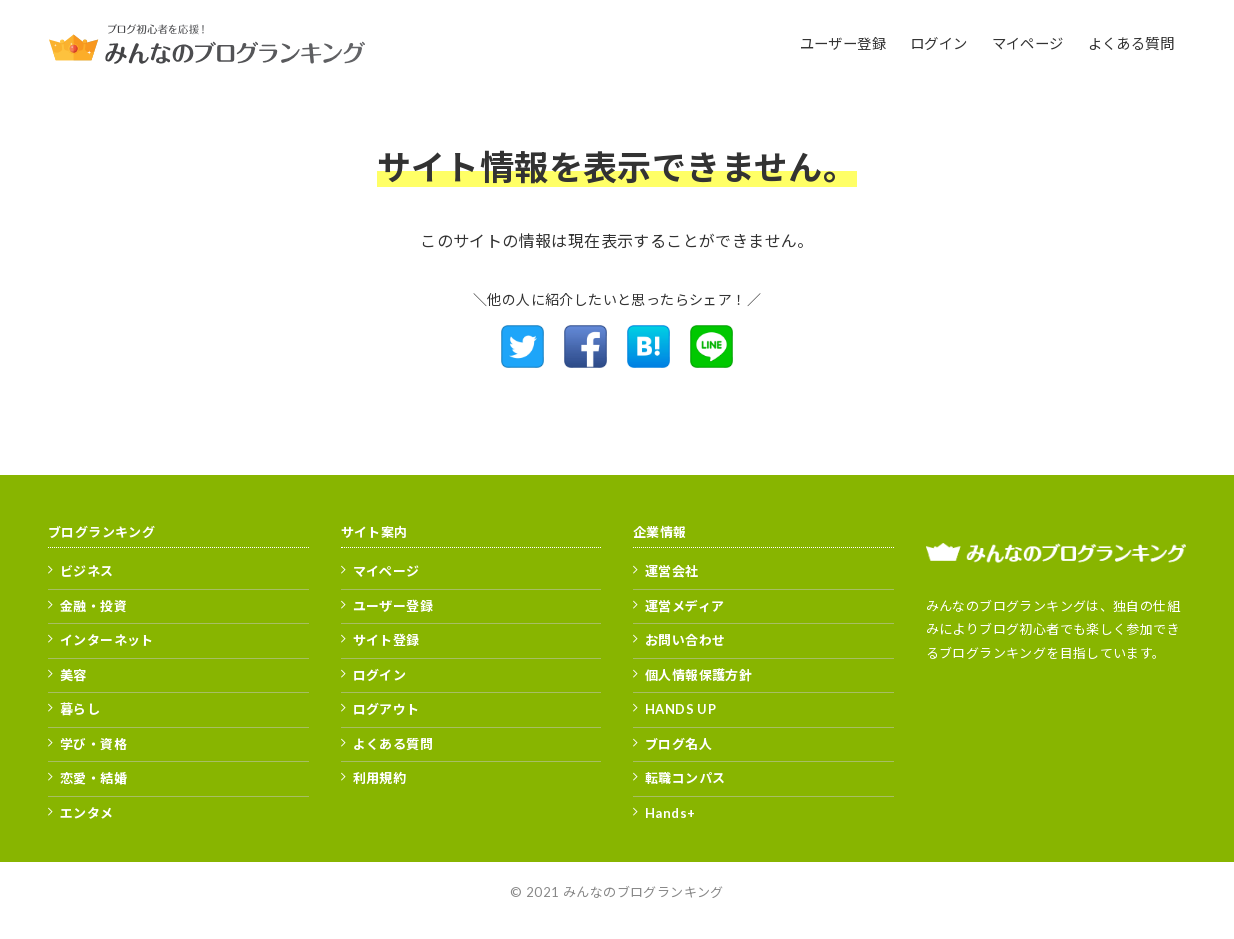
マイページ (386, 571)
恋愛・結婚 (93, 778)
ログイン (380, 675)
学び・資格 (93, 744)
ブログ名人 (678, 744)
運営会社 (672, 571)
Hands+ (670, 813)
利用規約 (380, 778)
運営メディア (684, 606)
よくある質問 (393, 744)
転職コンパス (685, 778)
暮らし (80, 709)
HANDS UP (680, 709)
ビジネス (87, 571)
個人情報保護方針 (698, 675)
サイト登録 (386, 640)
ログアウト (386, 709)
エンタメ (87, 813)
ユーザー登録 (393, 606)
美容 (73, 675)
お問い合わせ (685, 640)
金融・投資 (93, 606)
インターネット (107, 640)
